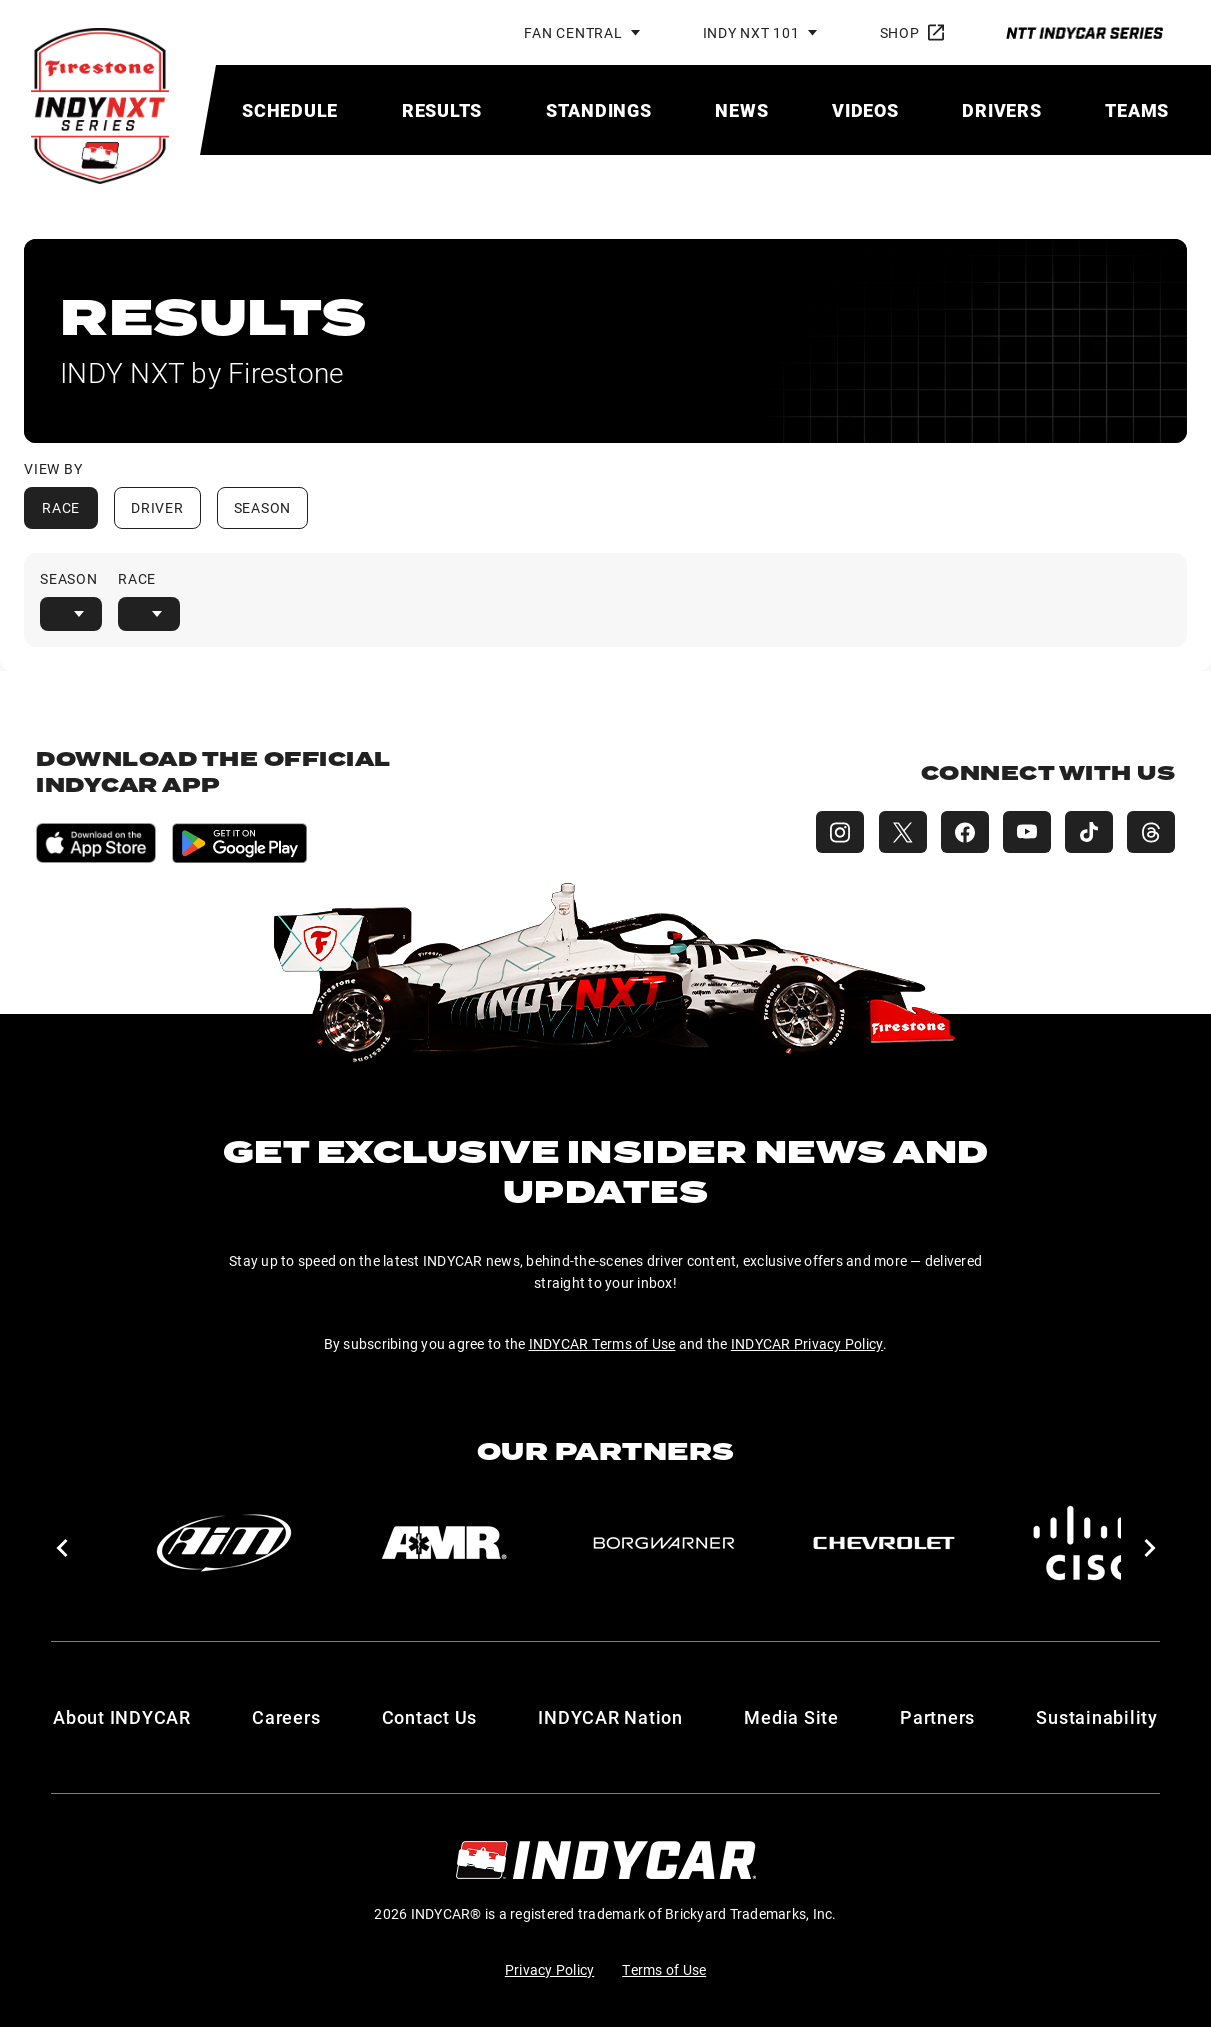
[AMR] (444, 1543)
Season (263, 507)
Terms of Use (664, 1969)
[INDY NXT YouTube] (1023, 832)
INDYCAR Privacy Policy (807, 1343)
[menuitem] (290, 110)
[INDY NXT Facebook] (959, 832)
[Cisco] (1104, 1543)
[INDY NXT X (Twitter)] (895, 832)
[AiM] (224, 1543)
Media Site (791, 1717)
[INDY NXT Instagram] (831, 832)
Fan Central (573, 32)
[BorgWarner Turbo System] (664, 1543)
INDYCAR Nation (610, 1717)
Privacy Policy (550, 1969)
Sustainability (1097, 1717)
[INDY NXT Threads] (1151, 832)
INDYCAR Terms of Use (602, 1343)
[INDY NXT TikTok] (1087, 832)
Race (61, 507)
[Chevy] (884, 1543)
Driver (157, 507)
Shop (912, 32)
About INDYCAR (122, 1717)
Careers (286, 1717)
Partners (937, 1717)
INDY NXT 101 (751, 32)
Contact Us (430, 1717)
